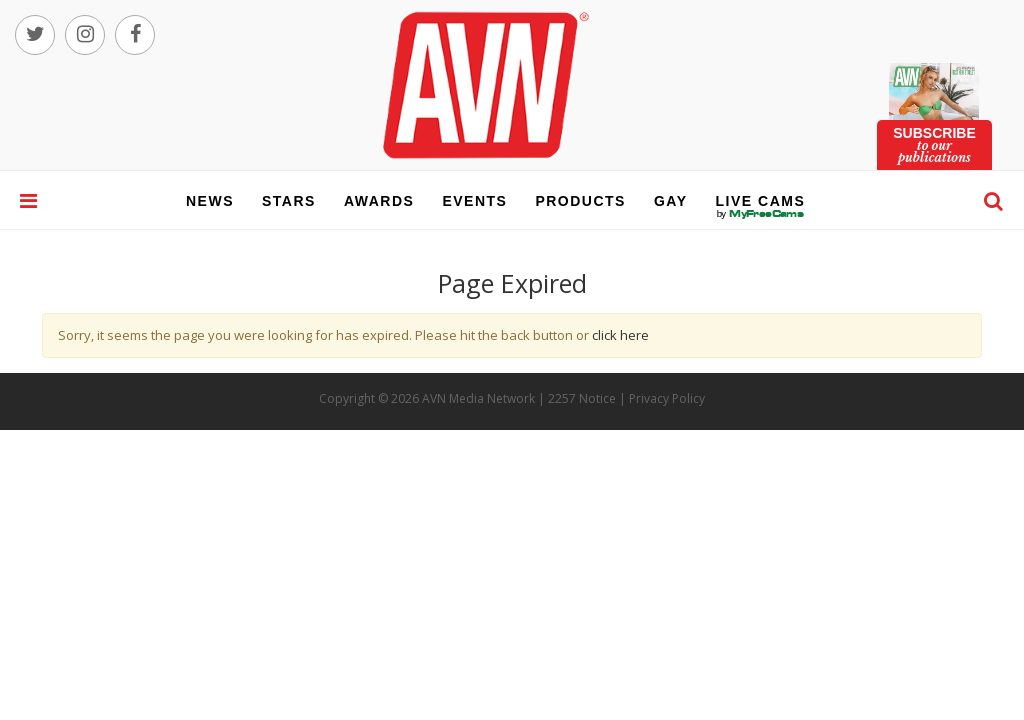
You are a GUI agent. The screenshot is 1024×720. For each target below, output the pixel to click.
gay (671, 201)
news (210, 201)
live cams (761, 214)
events (474, 201)
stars (289, 201)
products (580, 201)
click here (620, 335)
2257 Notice (582, 398)
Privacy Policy (667, 398)
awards (379, 201)
